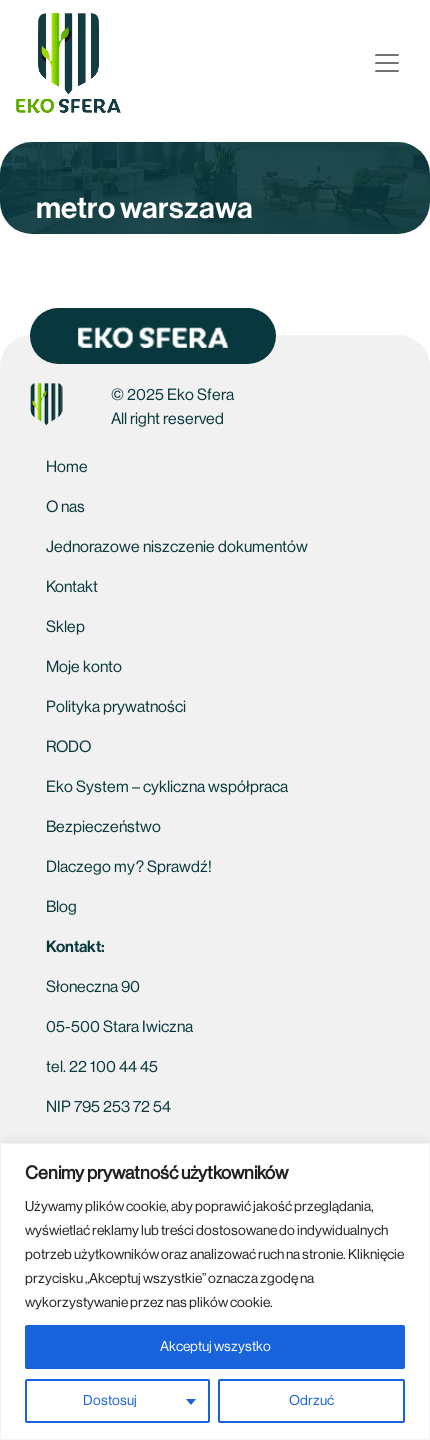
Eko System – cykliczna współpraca (167, 787)
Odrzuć (311, 1401)
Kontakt (72, 587)
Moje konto (84, 667)
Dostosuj (110, 1401)
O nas (65, 507)
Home (67, 467)
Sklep (65, 627)
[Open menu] (387, 63)
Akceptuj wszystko (215, 1347)
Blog (61, 907)
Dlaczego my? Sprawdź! (129, 867)
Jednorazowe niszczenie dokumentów (177, 547)
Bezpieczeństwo (103, 827)
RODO (68, 747)
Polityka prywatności (116, 707)
